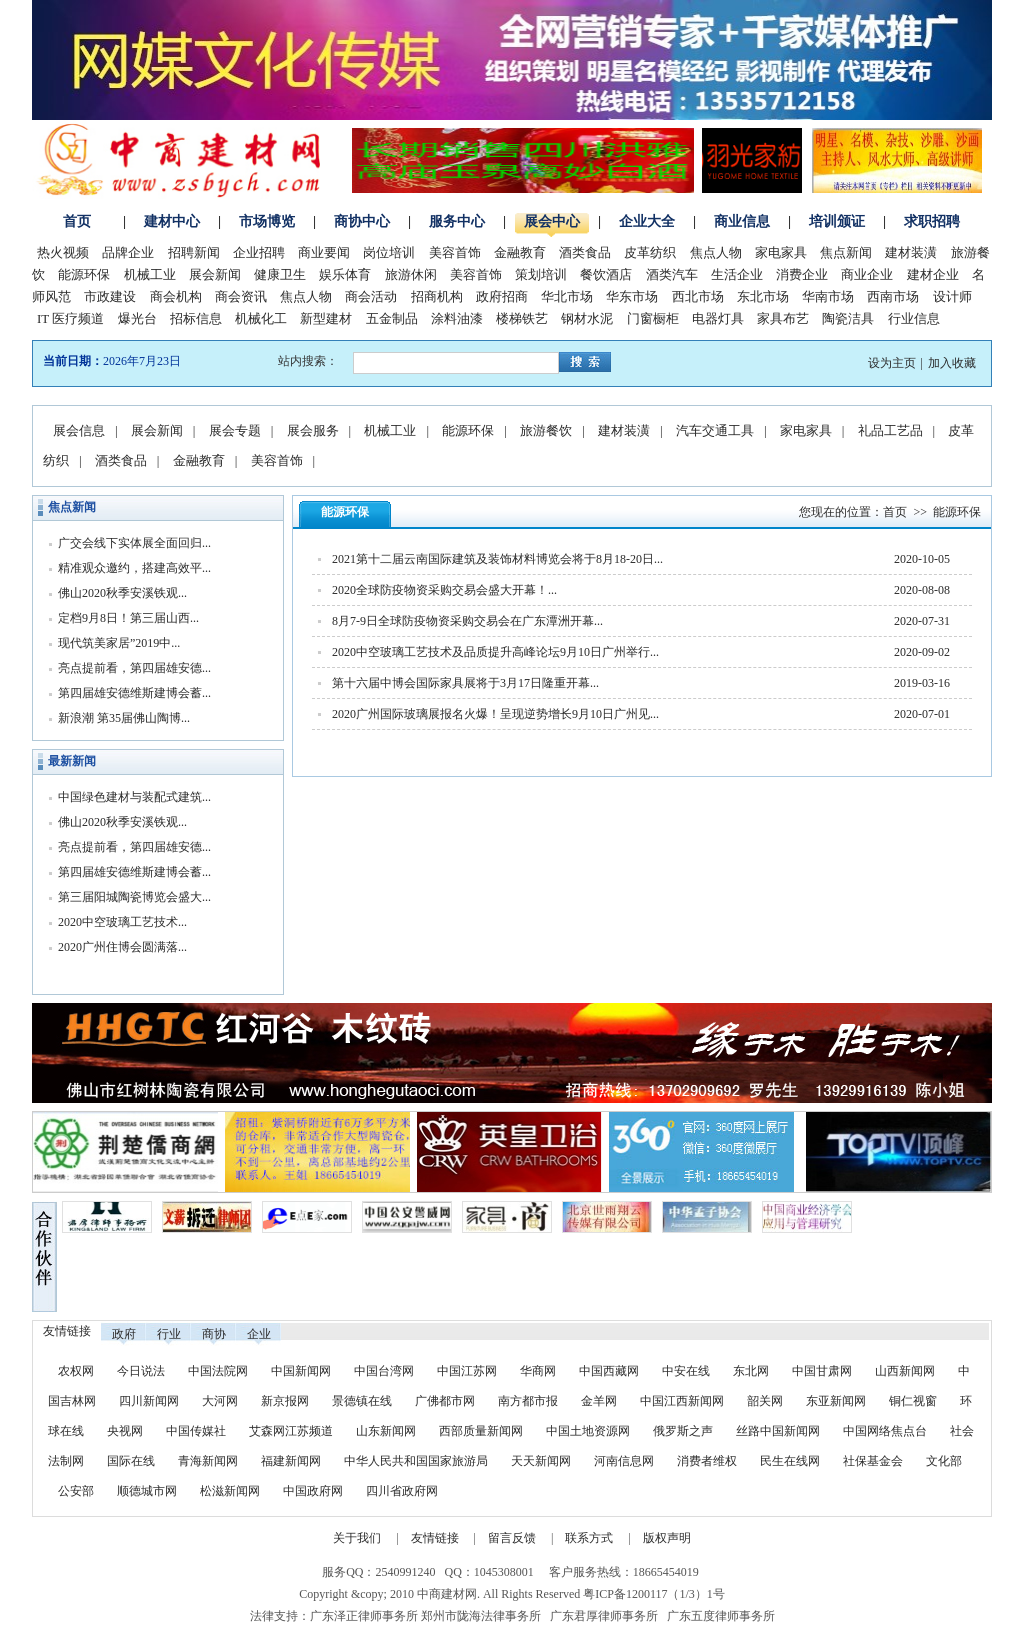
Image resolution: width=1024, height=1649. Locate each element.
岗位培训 (389, 252)
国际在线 (131, 1461)
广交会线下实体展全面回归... (134, 543)
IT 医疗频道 (70, 318)
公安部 (76, 1491)
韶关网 (765, 1401)
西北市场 (698, 296)
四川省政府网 (402, 1491)
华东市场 (632, 296)
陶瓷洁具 (848, 318)
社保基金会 (873, 1461)
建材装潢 (911, 252)
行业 (169, 1334)
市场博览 (267, 221)
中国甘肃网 (822, 1371)
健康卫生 (280, 274)
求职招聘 (932, 221)
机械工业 (150, 274)
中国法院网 (218, 1371)
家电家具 (781, 252)
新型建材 (326, 318)
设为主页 (892, 363)
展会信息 (79, 430)
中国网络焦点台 (885, 1431)
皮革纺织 (650, 252)
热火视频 (63, 252)
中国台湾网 (384, 1371)
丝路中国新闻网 (778, 1431)
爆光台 (137, 318)
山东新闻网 (386, 1431)
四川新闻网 (149, 1401)
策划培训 (541, 274)
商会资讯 (241, 296)
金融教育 (520, 252)
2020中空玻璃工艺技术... (122, 922)
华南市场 (828, 296)
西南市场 (893, 296)
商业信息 (742, 221)
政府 (124, 1334)
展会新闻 (215, 274)
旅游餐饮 (546, 430)
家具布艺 (783, 318)
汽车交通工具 (715, 430)
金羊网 (599, 1401)
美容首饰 (455, 252)
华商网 (538, 1371)
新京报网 (285, 1401)
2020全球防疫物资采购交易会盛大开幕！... (444, 590)
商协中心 (362, 221)
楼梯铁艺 (522, 318)
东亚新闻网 (836, 1401)
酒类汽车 (672, 274)
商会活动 (371, 296)
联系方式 (589, 1538)
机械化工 (261, 318)
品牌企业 (128, 252)
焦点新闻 (846, 252)
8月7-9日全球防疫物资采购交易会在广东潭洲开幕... (467, 621)
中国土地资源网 (588, 1431)
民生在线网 (790, 1461)
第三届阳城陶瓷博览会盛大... (134, 897)
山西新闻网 (905, 1371)
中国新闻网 (301, 1371)
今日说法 (141, 1371)
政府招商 (502, 296)
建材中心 (172, 221)
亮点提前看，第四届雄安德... (134, 668)
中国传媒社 (196, 1431)
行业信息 (914, 318)
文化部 (944, 1461)
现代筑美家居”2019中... (119, 643)
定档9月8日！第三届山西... (128, 618)
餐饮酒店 (606, 274)
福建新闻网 (291, 1461)
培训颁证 (837, 221)
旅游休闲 (411, 274)
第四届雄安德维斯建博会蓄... (134, 693)
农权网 (76, 1371)
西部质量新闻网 (481, 1431)
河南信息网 (624, 1461)
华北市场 (567, 296)
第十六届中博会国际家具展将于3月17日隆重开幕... (465, 683)
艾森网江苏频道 (291, 1431)
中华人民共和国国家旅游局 (416, 1461)
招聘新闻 (194, 252)
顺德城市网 (147, 1491)
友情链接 (435, 1538)
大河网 (220, 1401)
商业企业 (867, 274)
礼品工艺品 (890, 430)
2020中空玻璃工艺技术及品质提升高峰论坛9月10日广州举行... (495, 652)
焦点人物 (716, 252)
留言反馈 (512, 1538)
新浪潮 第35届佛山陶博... (124, 718)
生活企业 (737, 274)
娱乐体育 (345, 274)
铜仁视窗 (913, 1401)
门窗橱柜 (653, 318)
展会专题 (235, 430)
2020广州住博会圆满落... (122, 947)
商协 (214, 1334)
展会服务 (313, 430)
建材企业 (933, 274)
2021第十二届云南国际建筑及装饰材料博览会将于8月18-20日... (497, 559)
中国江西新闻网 (683, 1401)
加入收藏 (952, 363)
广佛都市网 (445, 1401)
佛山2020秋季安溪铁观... (122, 593)
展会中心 (552, 221)
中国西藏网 (609, 1371)
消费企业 (802, 274)
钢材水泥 (587, 318)
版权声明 (667, 1538)
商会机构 (176, 296)
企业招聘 (259, 252)
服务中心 (457, 221)
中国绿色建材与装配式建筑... (134, 797)
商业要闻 (324, 252)
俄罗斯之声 (683, 1431)
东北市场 (763, 296)
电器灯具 (718, 318)
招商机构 (437, 296)
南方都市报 (528, 1401)
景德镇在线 (362, 1401)
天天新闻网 (541, 1461)
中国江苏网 (467, 1371)
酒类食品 (585, 252)
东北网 (751, 1371)
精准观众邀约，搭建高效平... (134, 568)
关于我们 (357, 1538)
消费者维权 (707, 1461)
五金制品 (392, 318)
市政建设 (110, 296)
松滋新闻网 (230, 1491)
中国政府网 (313, 1491)
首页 (77, 221)
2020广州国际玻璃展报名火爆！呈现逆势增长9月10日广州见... (495, 714)
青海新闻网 (208, 1461)
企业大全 (647, 221)
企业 (259, 1334)
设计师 (952, 296)
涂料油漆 (457, 318)
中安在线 (686, 1371)
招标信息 (196, 318)
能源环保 (84, 274)
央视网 (125, 1431)
